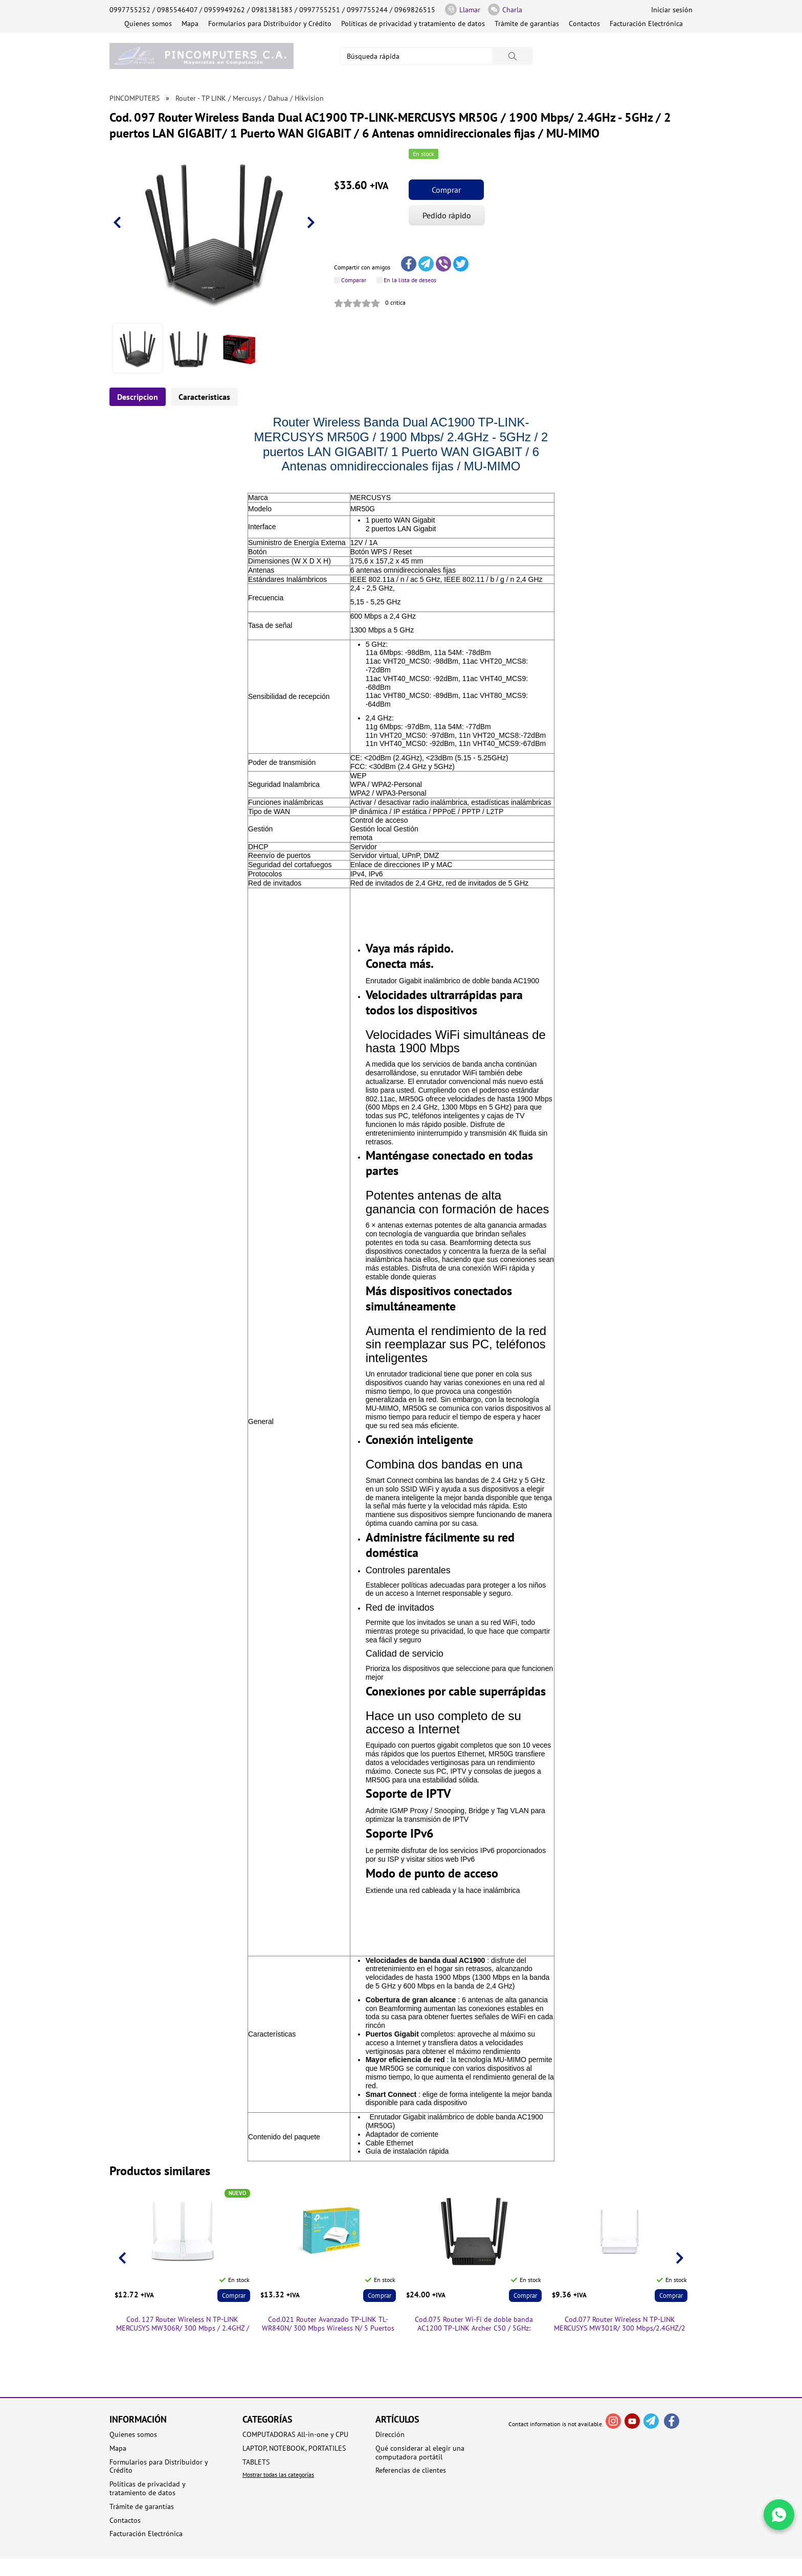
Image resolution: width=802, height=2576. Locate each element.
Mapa (190, 23)
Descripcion (137, 397)
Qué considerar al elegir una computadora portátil (419, 2452)
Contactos (584, 23)
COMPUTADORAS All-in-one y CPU (295, 2434)
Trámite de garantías (527, 23)
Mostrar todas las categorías (278, 2474)
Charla (505, 9)
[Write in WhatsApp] (779, 2514)
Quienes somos (148, 23)
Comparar (353, 280)
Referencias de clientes (410, 2470)
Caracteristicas (204, 397)
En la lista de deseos (410, 280)
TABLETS (256, 2462)
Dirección (390, 2434)
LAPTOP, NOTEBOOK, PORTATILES (294, 2448)
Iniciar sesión (672, 9)
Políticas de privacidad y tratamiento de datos (413, 23)
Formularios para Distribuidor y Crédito (269, 23)
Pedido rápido (446, 215)
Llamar (462, 9)
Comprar (446, 190)
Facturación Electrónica (646, 23)
